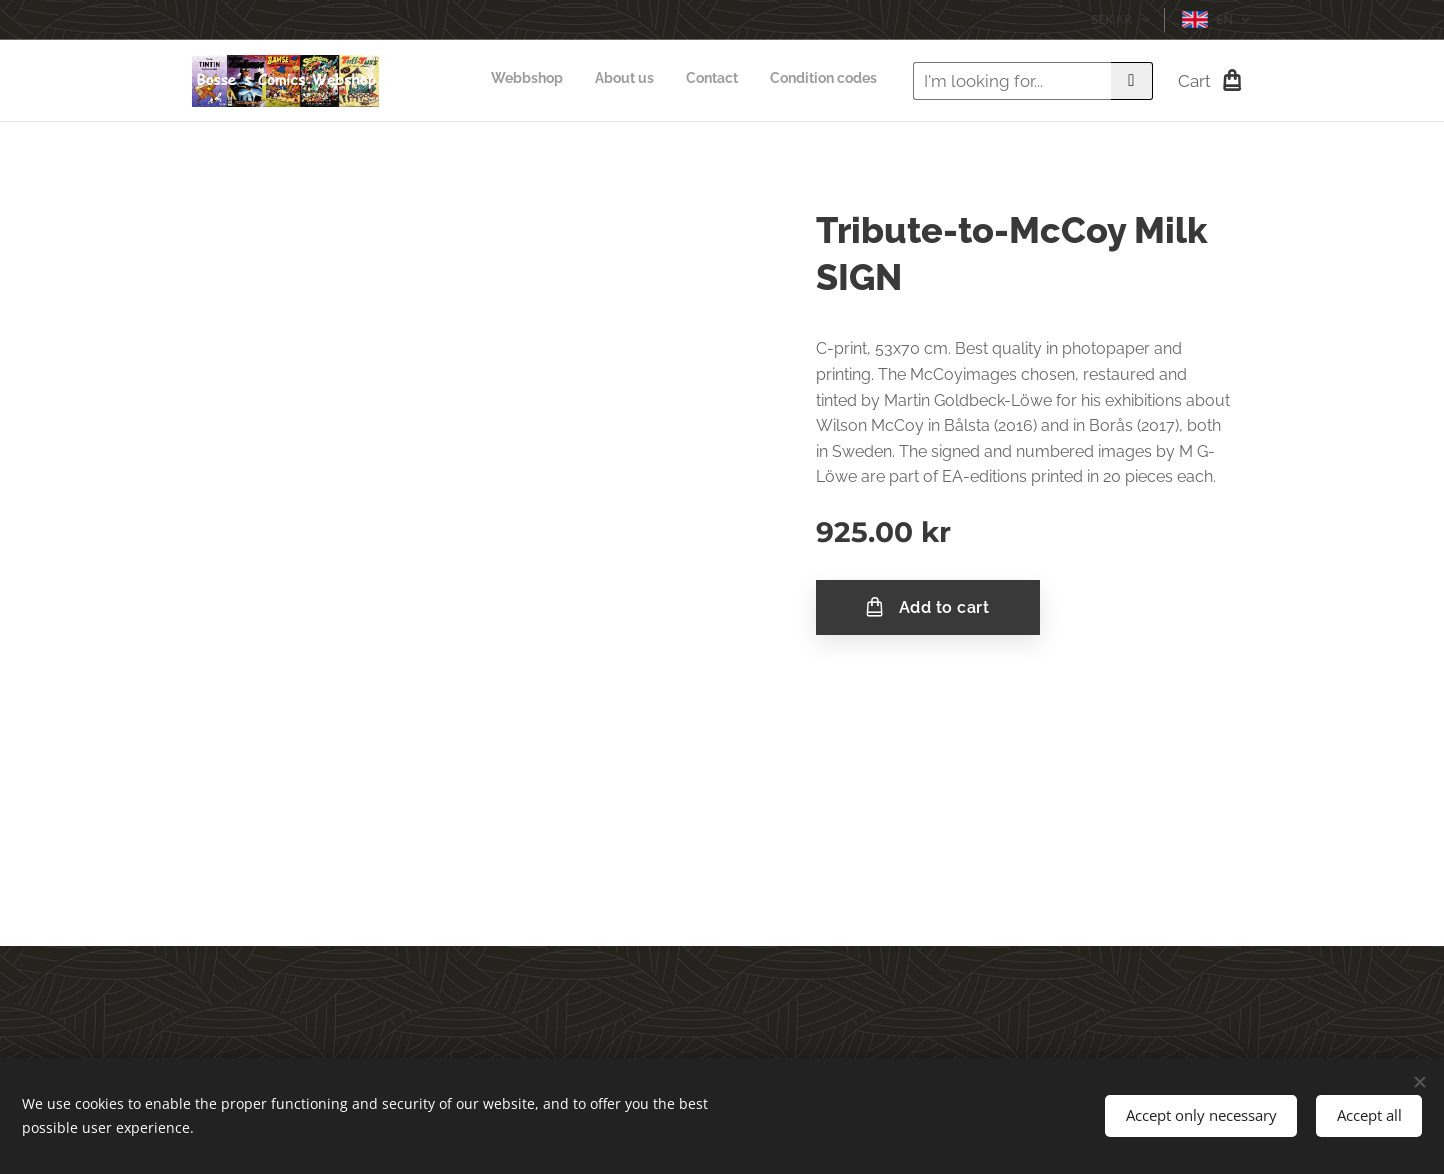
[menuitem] (786, 81)
